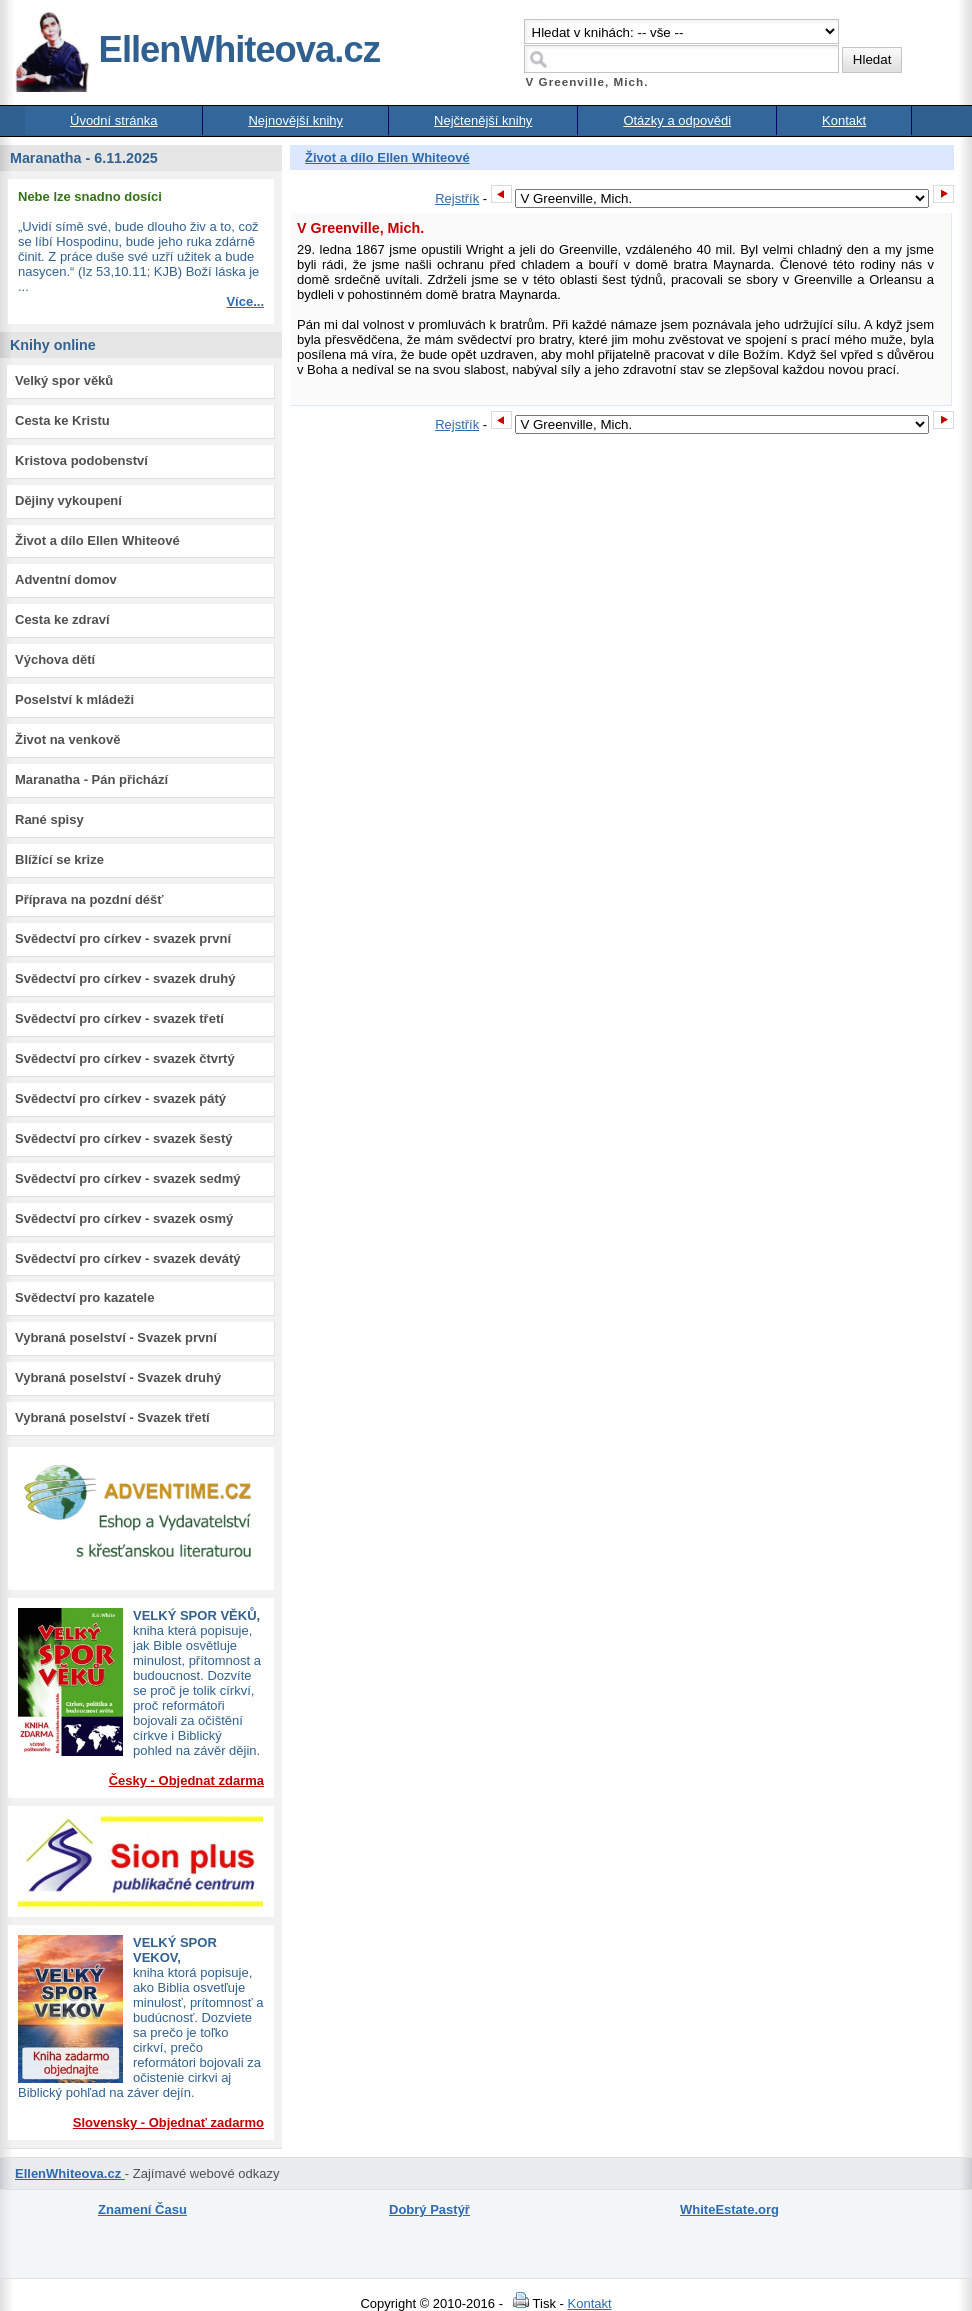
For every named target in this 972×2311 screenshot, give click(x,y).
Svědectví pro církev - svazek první (123, 938)
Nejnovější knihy (295, 120)
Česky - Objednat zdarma (186, 1780)
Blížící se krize (59, 859)
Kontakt (844, 120)
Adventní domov (66, 579)
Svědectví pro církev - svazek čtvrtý (125, 1058)
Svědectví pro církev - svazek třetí (119, 1018)
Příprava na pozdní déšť (89, 899)
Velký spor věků (64, 380)
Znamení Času (142, 2209)
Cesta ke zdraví (62, 619)
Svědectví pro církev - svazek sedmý (127, 1178)
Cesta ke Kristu (62, 420)
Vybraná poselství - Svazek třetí (112, 1417)
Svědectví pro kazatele (84, 1297)
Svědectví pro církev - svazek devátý (127, 1258)
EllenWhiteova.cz (197, 49)
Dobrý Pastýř (429, 2209)
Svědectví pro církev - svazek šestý (124, 1138)
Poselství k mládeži (74, 699)
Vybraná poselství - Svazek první (116, 1337)
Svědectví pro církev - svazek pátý (120, 1098)
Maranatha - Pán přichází (91, 779)
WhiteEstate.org (729, 2209)
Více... (245, 301)
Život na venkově (67, 739)
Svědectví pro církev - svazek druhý (125, 978)
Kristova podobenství (81, 460)
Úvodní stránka (113, 120)
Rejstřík (457, 198)
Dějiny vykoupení (68, 500)
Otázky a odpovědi (677, 120)
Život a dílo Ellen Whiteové (97, 540)
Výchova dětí (55, 659)
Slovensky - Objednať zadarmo (168, 2122)
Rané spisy (49, 819)
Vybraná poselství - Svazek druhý (118, 1377)
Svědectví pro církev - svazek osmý (124, 1218)
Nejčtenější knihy (483, 120)
